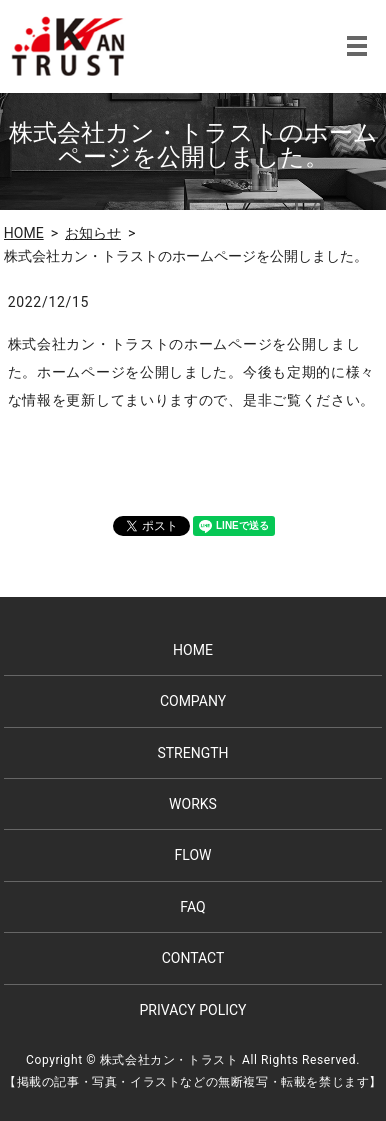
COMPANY (193, 701)
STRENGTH (192, 753)
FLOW (193, 855)
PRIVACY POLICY (192, 1010)
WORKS (193, 804)
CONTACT (193, 958)
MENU (357, 46)
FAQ (192, 907)
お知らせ (93, 233)
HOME (24, 233)
